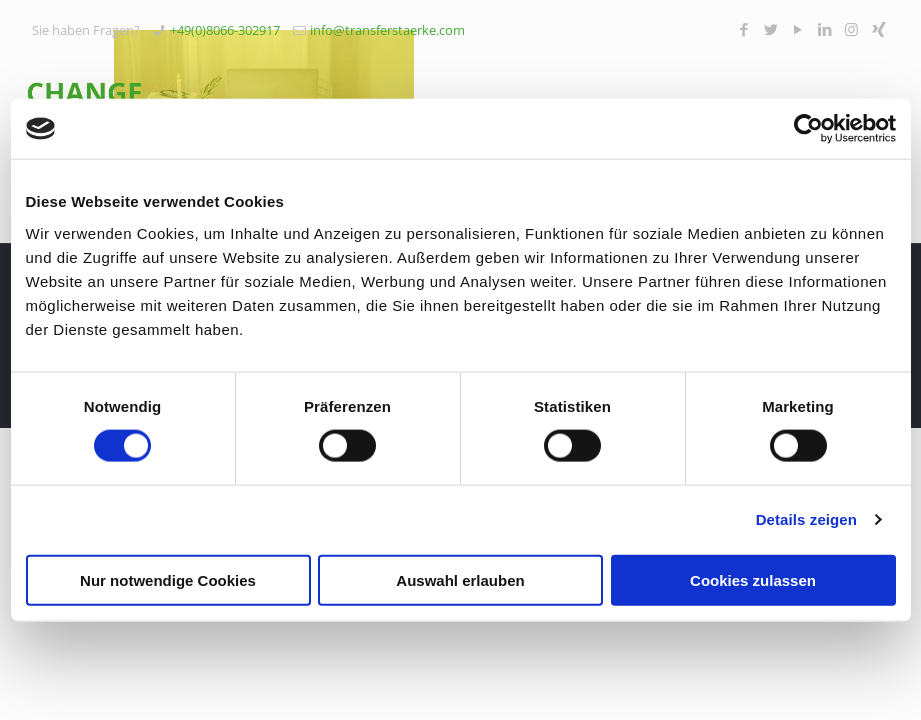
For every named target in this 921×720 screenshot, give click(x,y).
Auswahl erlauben (460, 579)
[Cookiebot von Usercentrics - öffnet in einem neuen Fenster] (808, 129)
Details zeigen (806, 519)
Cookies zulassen (753, 579)
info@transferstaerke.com (387, 30)
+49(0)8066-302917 (225, 30)
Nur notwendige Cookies (168, 579)
